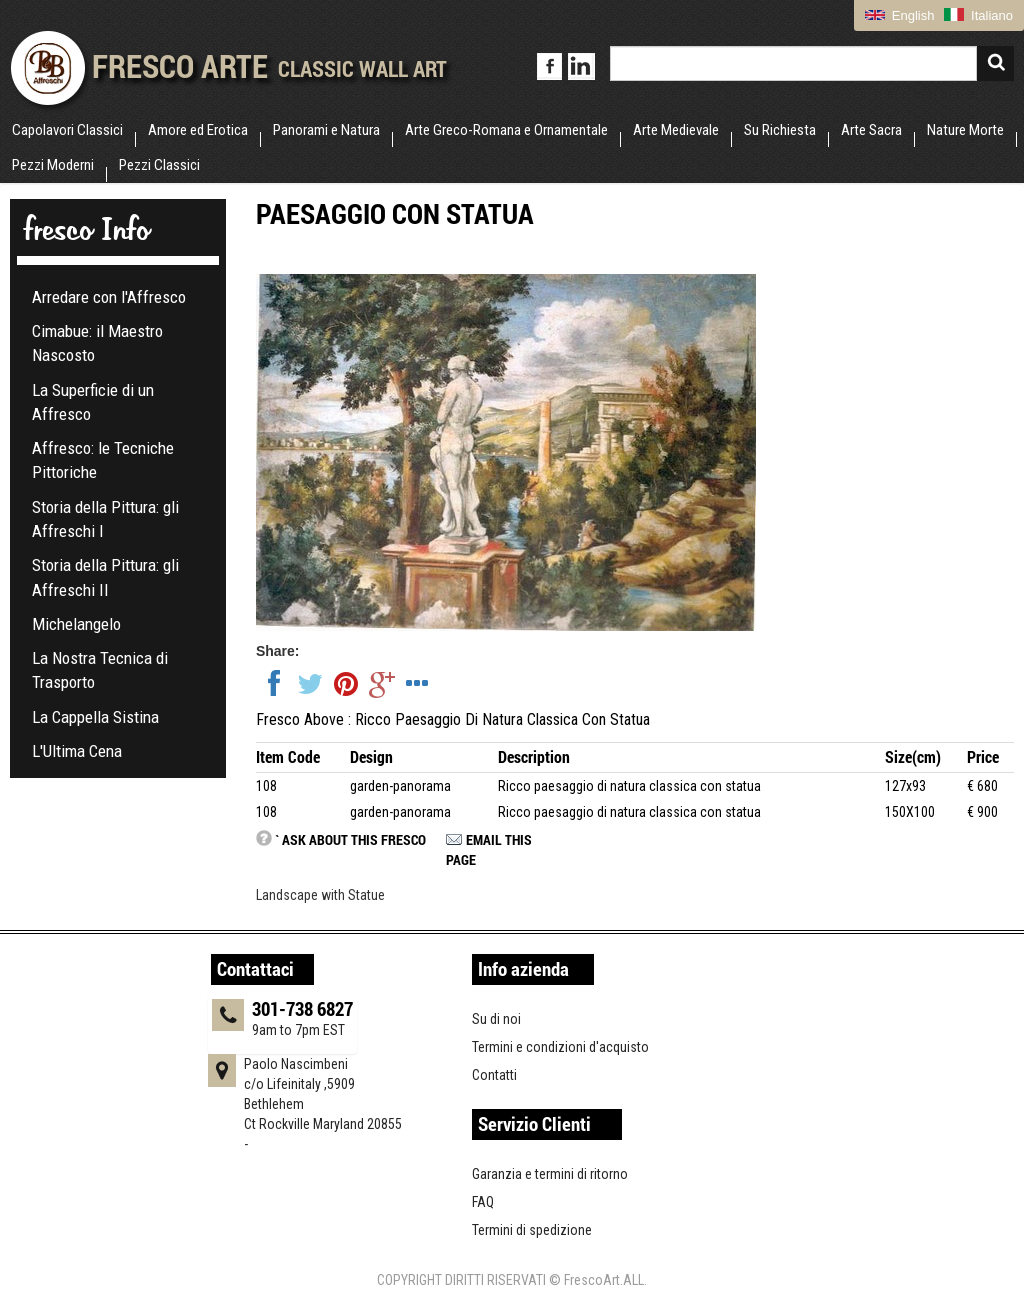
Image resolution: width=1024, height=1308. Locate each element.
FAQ (483, 1202)
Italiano (978, 15)
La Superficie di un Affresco (93, 402)
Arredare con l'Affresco (109, 297)
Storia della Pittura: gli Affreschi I (105, 519)
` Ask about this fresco (350, 839)
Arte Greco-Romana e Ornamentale (506, 130)
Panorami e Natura (326, 130)
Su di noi (496, 1019)
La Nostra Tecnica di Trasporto (100, 670)
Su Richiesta (780, 130)
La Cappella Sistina (95, 717)
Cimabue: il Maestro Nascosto (97, 343)
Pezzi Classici (159, 165)
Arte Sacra (871, 130)
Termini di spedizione (532, 1230)
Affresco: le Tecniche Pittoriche (103, 460)
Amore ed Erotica (198, 130)
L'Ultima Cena (77, 751)
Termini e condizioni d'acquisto (560, 1047)
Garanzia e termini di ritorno (550, 1174)
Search (995, 63)
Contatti (494, 1075)
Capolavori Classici (67, 130)
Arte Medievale (676, 130)
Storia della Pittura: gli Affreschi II (105, 577)
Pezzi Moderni (53, 165)
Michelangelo (76, 624)
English (899, 15)
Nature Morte (965, 130)
